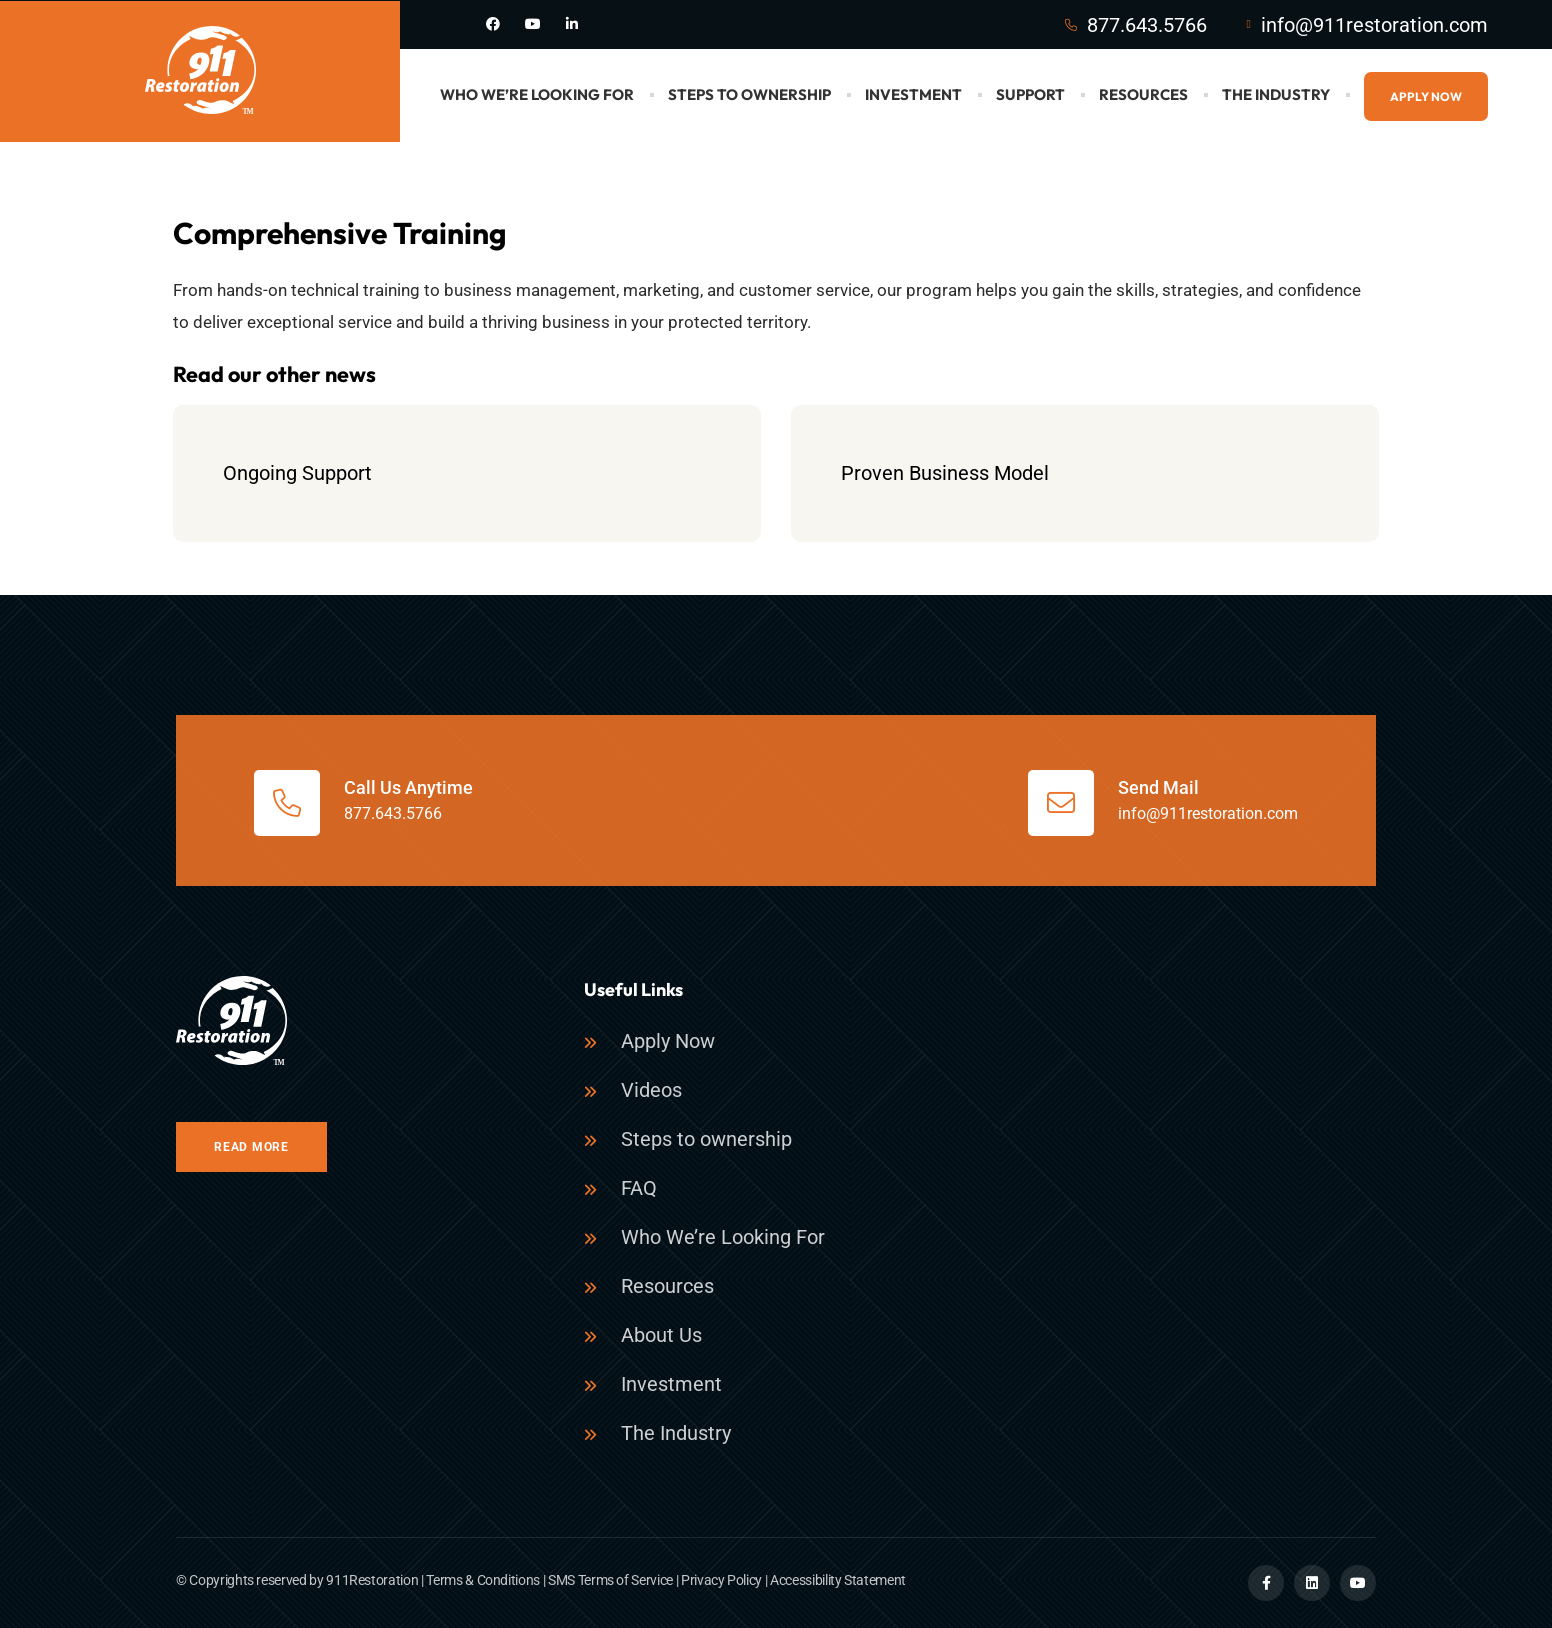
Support (1030, 94)
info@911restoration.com (1374, 25)
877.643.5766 (1147, 25)
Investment (913, 94)
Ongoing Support (297, 473)
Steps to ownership (706, 1139)
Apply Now (1426, 96)
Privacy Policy (721, 1580)
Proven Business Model (945, 473)
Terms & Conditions (483, 1580)
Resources (1143, 94)
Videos (651, 1090)
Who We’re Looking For (537, 94)
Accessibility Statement (838, 1580)
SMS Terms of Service (610, 1580)
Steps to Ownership (749, 94)
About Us (661, 1335)
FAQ (639, 1188)
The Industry (1276, 94)
